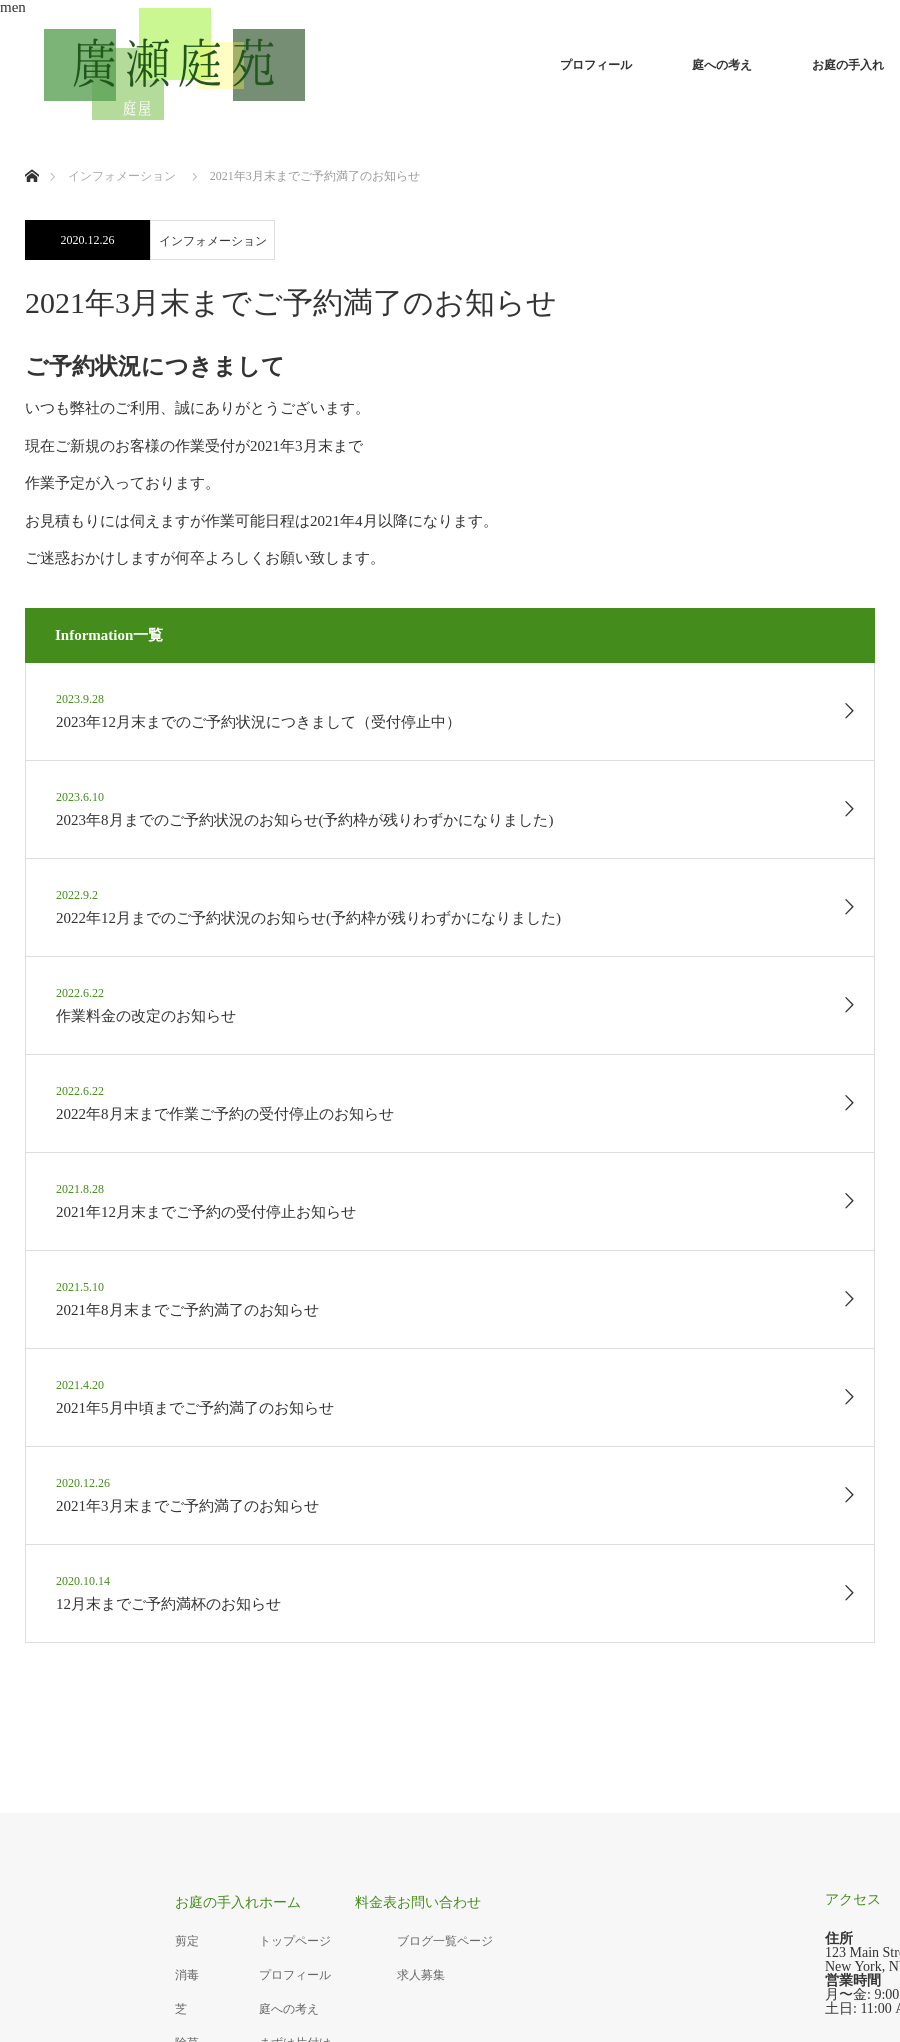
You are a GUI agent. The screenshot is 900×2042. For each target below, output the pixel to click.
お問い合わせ (439, 1902)
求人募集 (421, 1975)
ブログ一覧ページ (445, 1941)
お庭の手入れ (217, 1902)
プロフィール (596, 65)
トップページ (295, 1941)
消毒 (187, 1975)
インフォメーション (213, 241)
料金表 (376, 1902)
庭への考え (722, 65)
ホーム (280, 1902)
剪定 (187, 1941)
